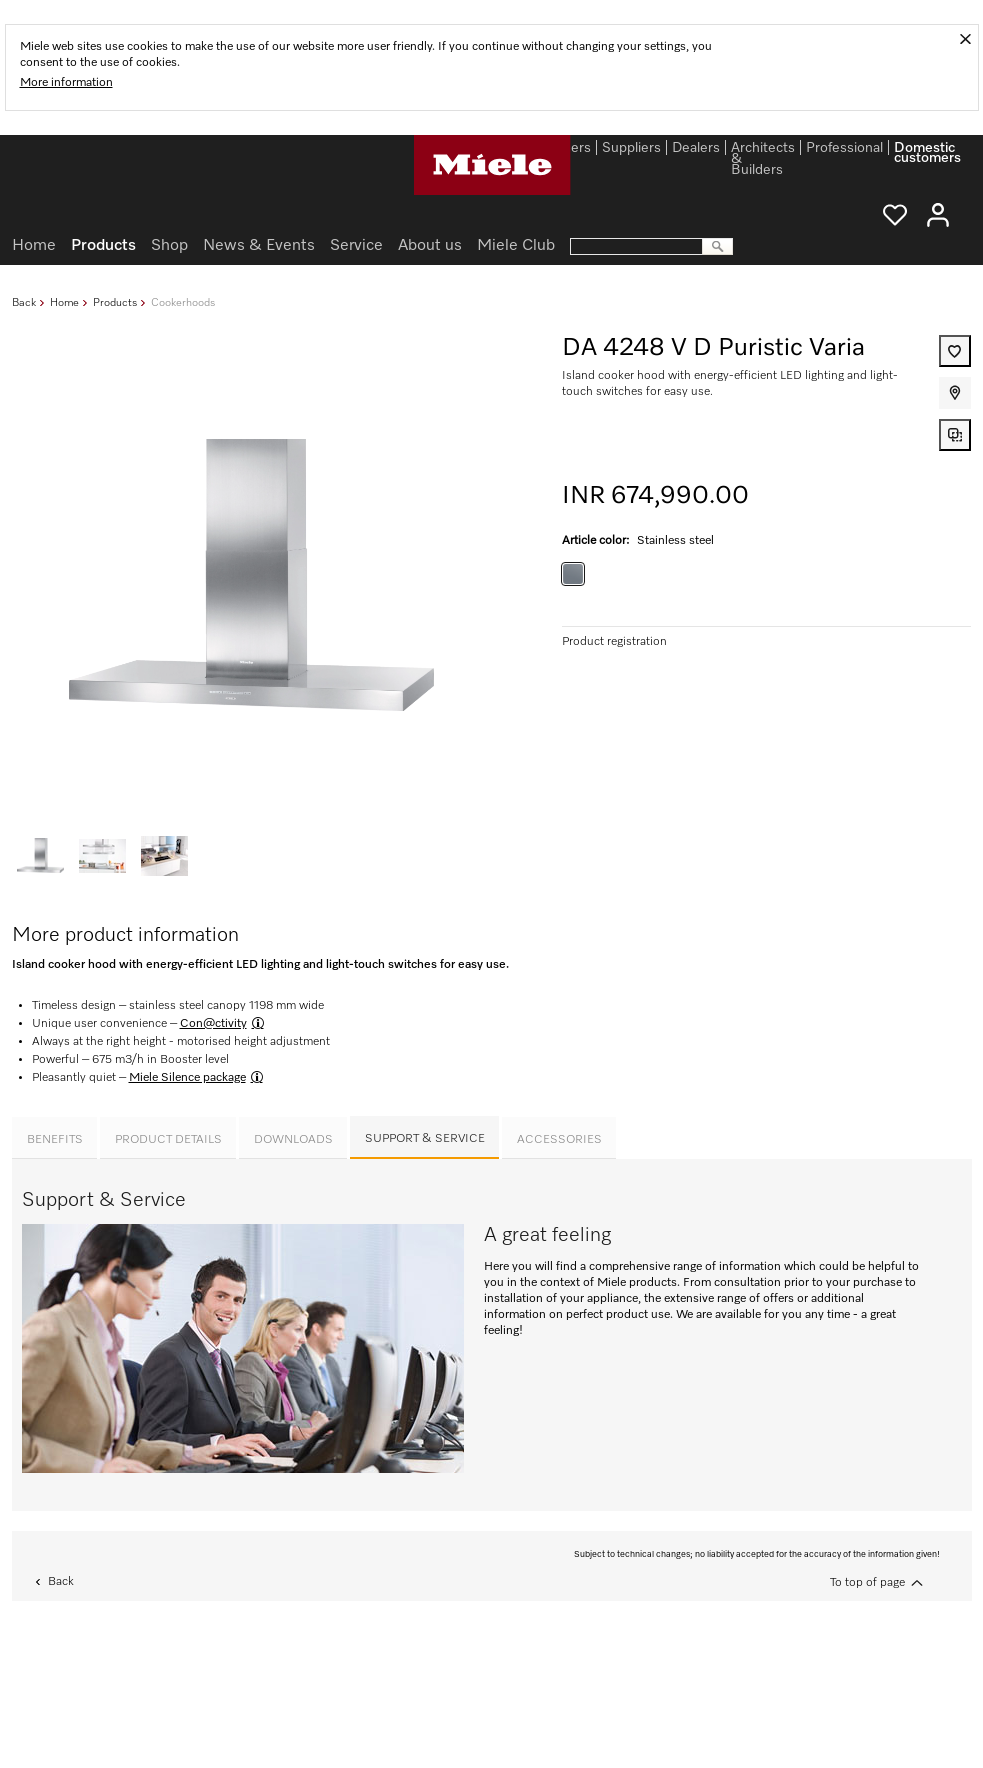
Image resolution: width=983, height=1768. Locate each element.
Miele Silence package (187, 1078)
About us (430, 246)
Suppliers (631, 149)
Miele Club (516, 246)
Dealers (696, 149)
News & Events (259, 246)
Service (356, 246)
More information (66, 83)
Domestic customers (927, 150)
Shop (169, 246)
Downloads (293, 1140)
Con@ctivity (213, 1024)
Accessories (559, 1140)
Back (24, 302)
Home (64, 302)
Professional (844, 149)
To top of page (867, 1583)
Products (115, 302)
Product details (168, 1140)
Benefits (55, 1140)
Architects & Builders (763, 150)
